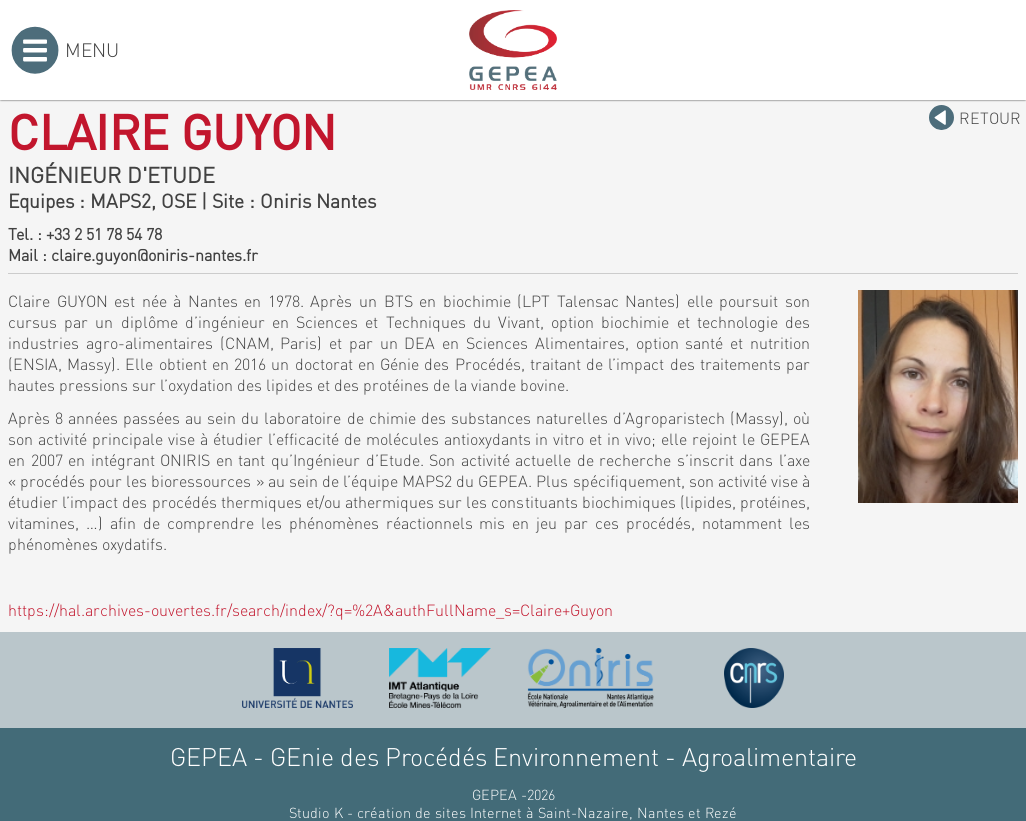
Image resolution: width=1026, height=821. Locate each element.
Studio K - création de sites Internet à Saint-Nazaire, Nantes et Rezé (513, 812)
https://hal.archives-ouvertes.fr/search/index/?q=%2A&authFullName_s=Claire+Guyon (310, 609)
